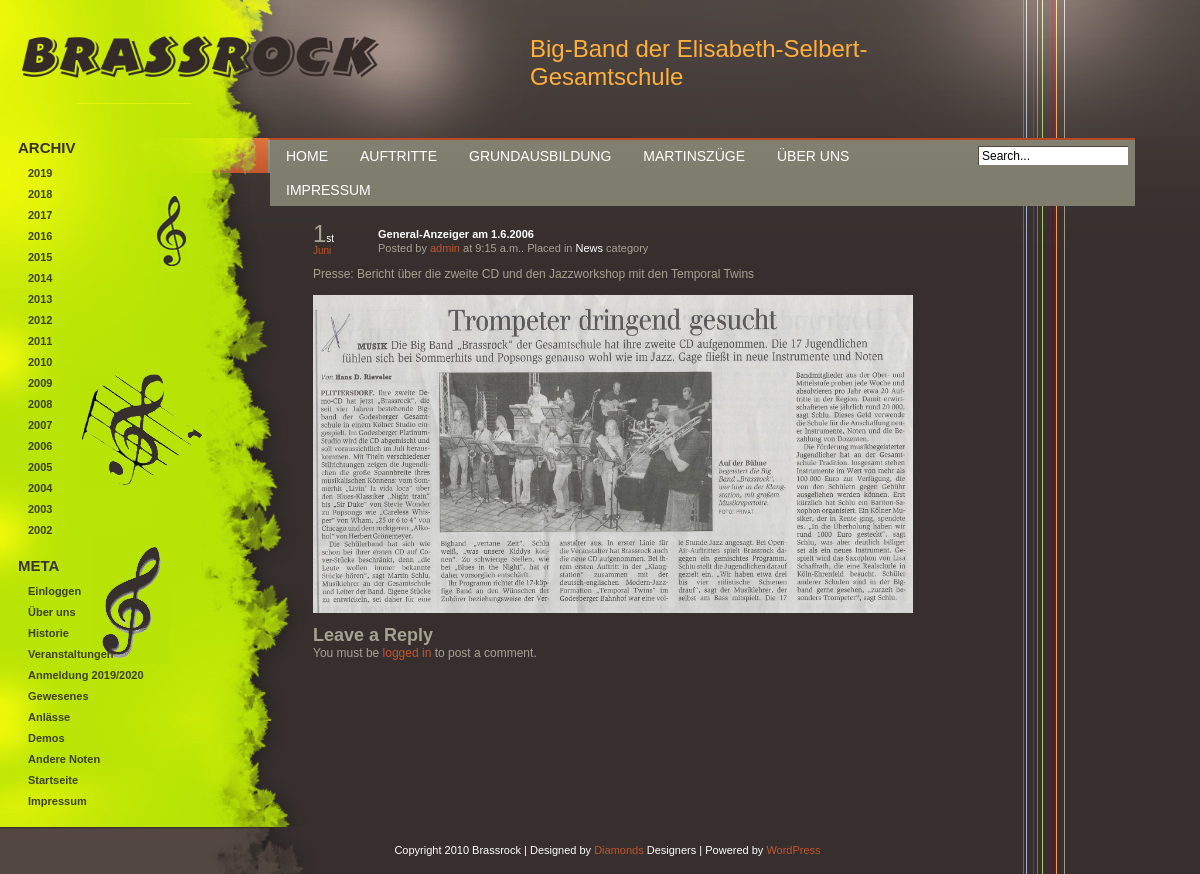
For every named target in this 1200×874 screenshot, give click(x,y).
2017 (40, 215)
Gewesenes (58, 696)
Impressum (328, 190)
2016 (40, 236)
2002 (40, 530)
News (590, 248)
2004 (40, 488)
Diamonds (619, 850)
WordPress (793, 850)
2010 (40, 362)
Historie (48, 633)
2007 (40, 425)
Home (307, 156)
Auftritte (398, 156)
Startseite (53, 780)
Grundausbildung (540, 156)
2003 (40, 509)
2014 (40, 278)
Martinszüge (694, 156)
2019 (40, 173)
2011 (40, 341)
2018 (40, 194)
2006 (40, 446)
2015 (40, 257)
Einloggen (54, 591)
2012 (40, 320)
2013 (40, 299)
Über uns (813, 156)
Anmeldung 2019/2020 (86, 675)
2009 (40, 383)
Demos (46, 738)
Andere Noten (64, 759)
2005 (40, 467)
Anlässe (49, 717)
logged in (407, 653)
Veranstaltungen (71, 654)
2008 (40, 404)
